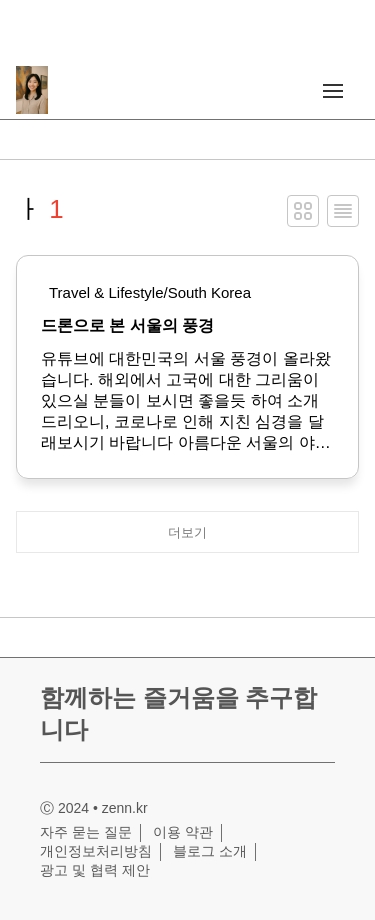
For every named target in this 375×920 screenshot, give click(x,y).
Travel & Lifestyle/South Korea (150, 292)
